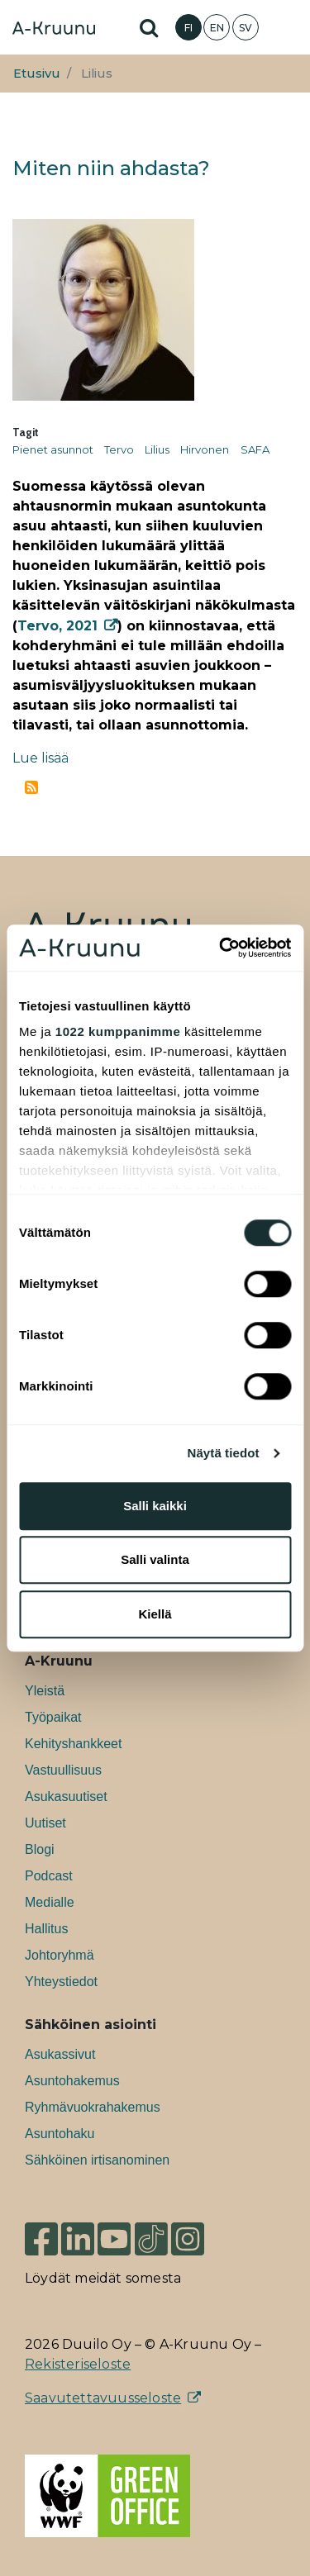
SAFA (255, 449)
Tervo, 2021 (57, 626)
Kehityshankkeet (73, 1744)
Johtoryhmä (59, 1955)
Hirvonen (204, 449)
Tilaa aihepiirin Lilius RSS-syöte (31, 787)
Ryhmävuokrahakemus (92, 2107)
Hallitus (46, 1929)
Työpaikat (53, 1717)
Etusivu (36, 73)
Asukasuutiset (66, 1796)
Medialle (49, 1902)
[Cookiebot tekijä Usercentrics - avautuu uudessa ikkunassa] (220, 947)
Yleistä (44, 1691)
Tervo (119, 449)
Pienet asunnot (52, 449)
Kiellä (154, 1614)
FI (188, 27)
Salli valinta (155, 1559)
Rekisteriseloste (78, 2364)
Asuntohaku (60, 2134)
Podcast (49, 1876)
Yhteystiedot (61, 1982)
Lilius (157, 449)
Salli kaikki (155, 1506)
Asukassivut (60, 2054)
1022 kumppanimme (117, 1031)
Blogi (40, 1849)
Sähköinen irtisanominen (97, 2160)
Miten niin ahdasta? (111, 168)
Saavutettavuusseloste (103, 2398)
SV (245, 27)
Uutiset (45, 1823)
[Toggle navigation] (285, 27)
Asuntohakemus (72, 2081)
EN (217, 27)
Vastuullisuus (63, 1770)
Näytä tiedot (224, 1453)
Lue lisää (40, 758)
